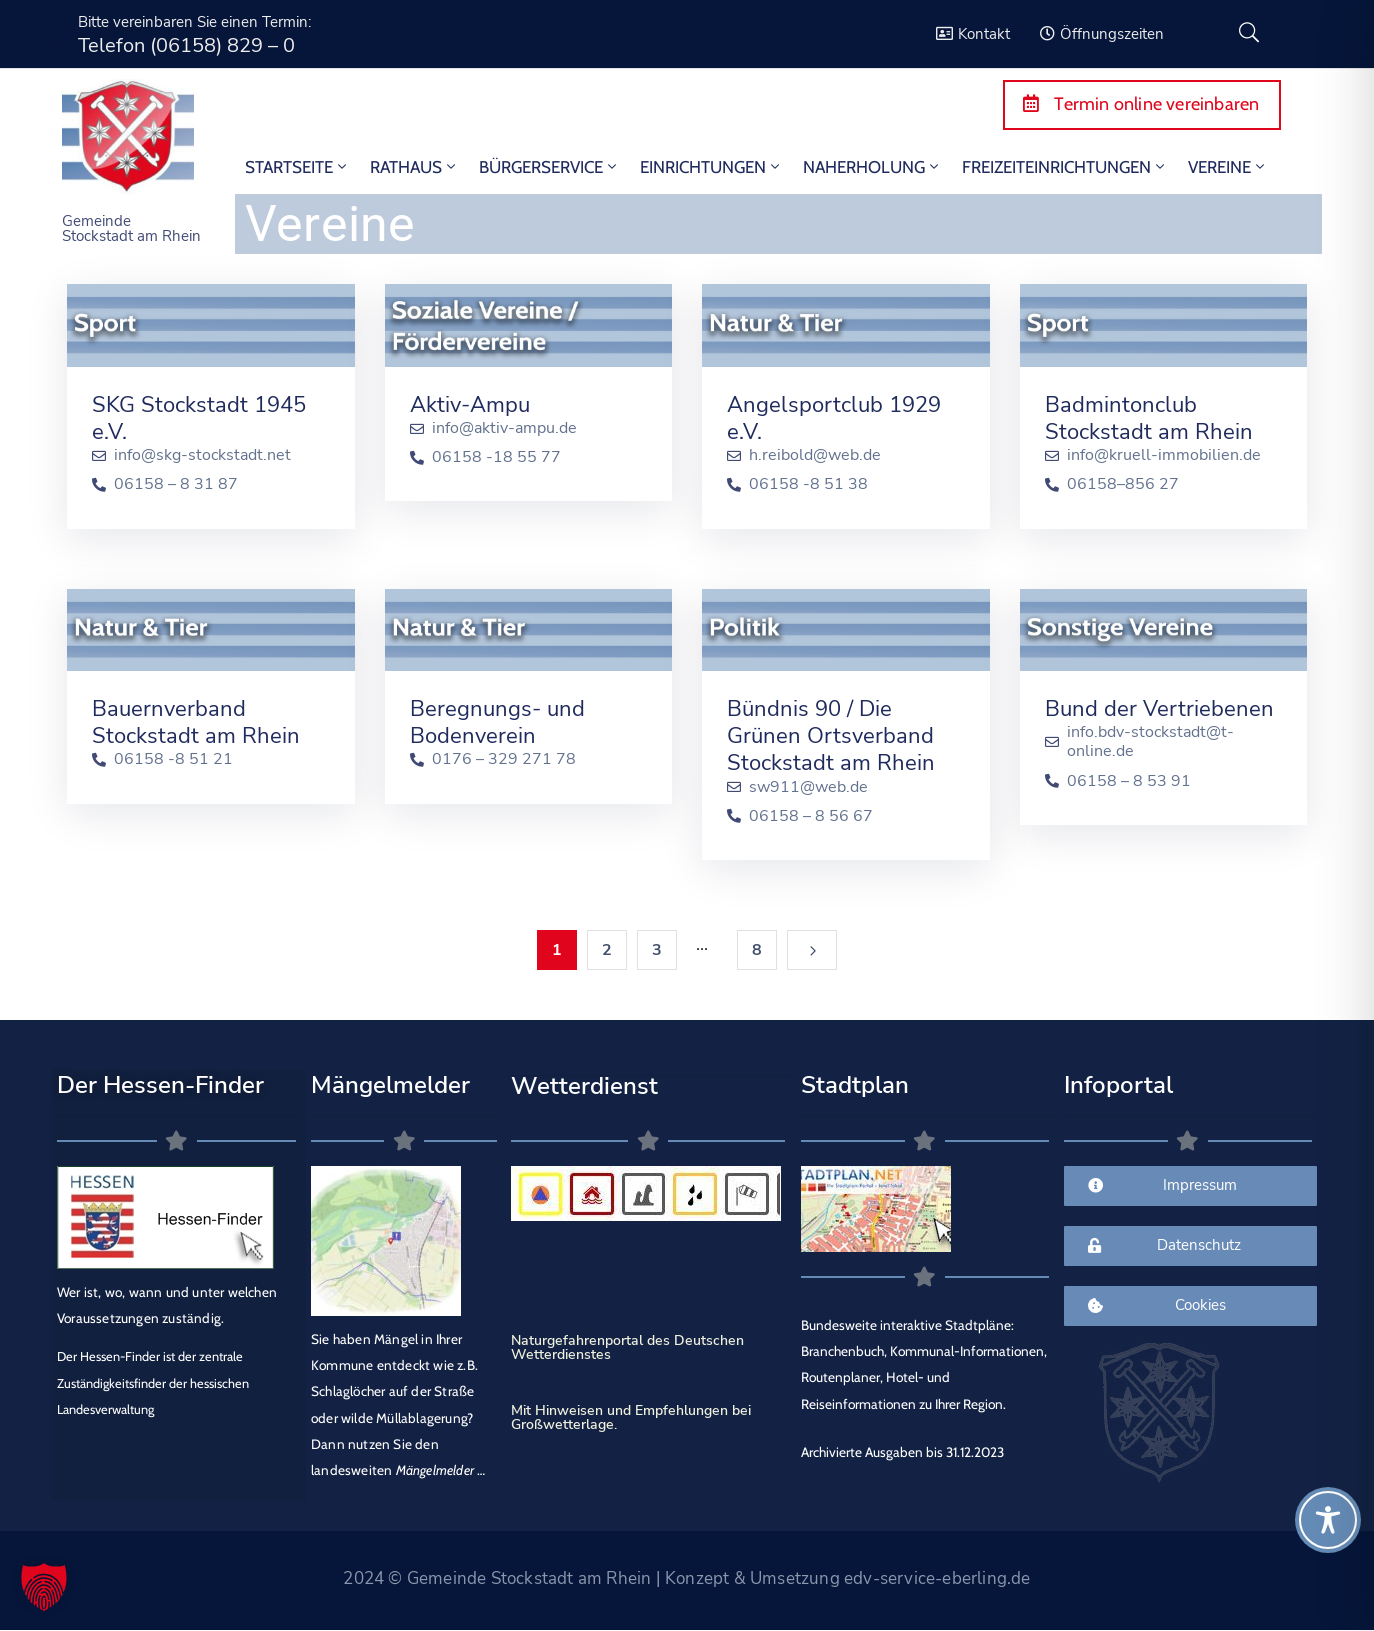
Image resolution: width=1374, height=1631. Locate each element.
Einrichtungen (711, 167)
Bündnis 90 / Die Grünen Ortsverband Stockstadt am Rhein (831, 736)
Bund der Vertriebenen (1159, 709)
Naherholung (872, 167)
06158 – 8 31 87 (176, 484)
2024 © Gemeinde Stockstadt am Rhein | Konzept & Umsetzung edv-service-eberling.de (686, 1578)
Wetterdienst (584, 1086)
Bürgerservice (549, 167)
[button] (44, 1587)
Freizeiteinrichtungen (1065, 167)
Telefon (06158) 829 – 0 (186, 45)
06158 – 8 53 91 (1129, 781)
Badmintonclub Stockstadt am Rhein (1149, 418)
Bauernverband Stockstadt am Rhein (196, 722)
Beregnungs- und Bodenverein (497, 722)
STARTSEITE (297, 167)
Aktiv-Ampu (470, 405)
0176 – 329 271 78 (504, 759)
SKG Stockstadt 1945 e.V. (199, 418)
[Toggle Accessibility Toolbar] (1328, 1520)
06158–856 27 (1123, 484)
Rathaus (414, 167)
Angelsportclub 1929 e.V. (834, 418)
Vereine (1228, 167)
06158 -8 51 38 (808, 484)
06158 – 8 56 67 (811, 816)
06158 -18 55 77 (496, 457)
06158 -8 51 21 (173, 759)
